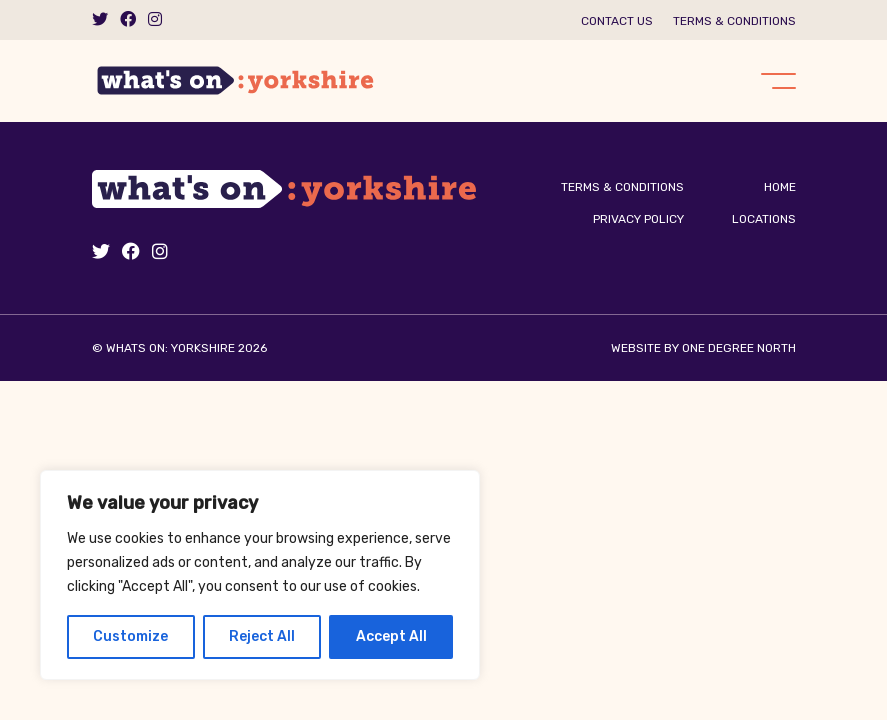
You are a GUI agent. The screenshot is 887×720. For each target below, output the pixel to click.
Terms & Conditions (734, 21)
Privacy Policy (638, 219)
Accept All (391, 636)
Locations (764, 219)
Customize (130, 636)
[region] (260, 575)
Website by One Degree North (703, 348)
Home (780, 187)
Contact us (617, 21)
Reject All (262, 636)
